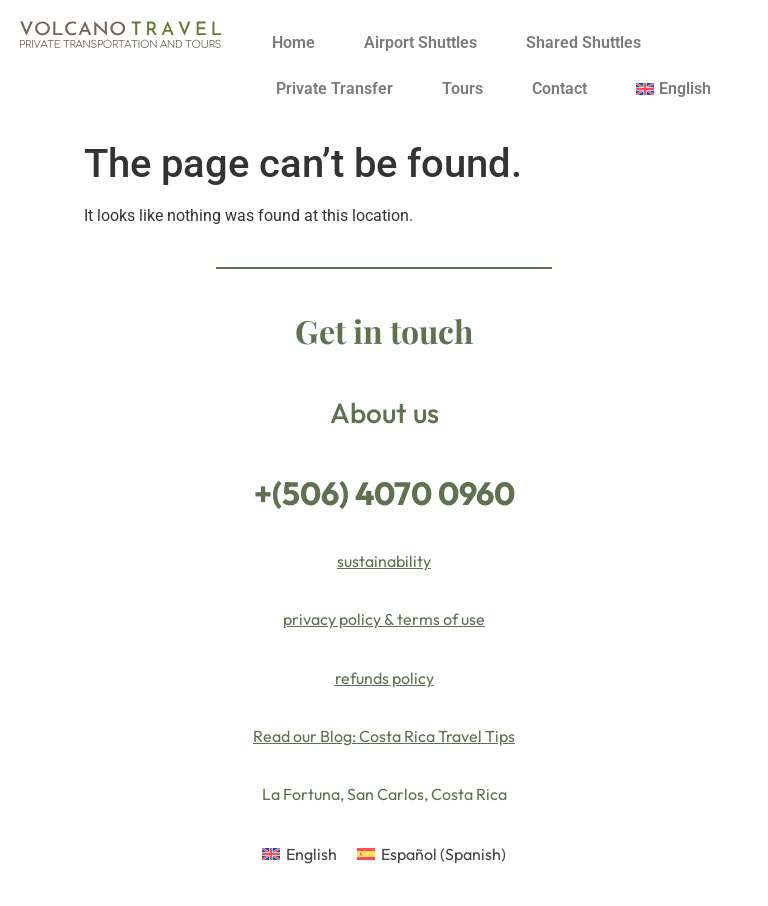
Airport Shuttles (420, 42)
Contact (559, 88)
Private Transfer (334, 88)
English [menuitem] (311, 854)
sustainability (384, 561)
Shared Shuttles (583, 42)
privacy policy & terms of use (384, 619)
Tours (462, 88)
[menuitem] (673, 89)
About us (384, 412)
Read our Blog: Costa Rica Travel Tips (384, 736)
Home (293, 42)
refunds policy (384, 678)
